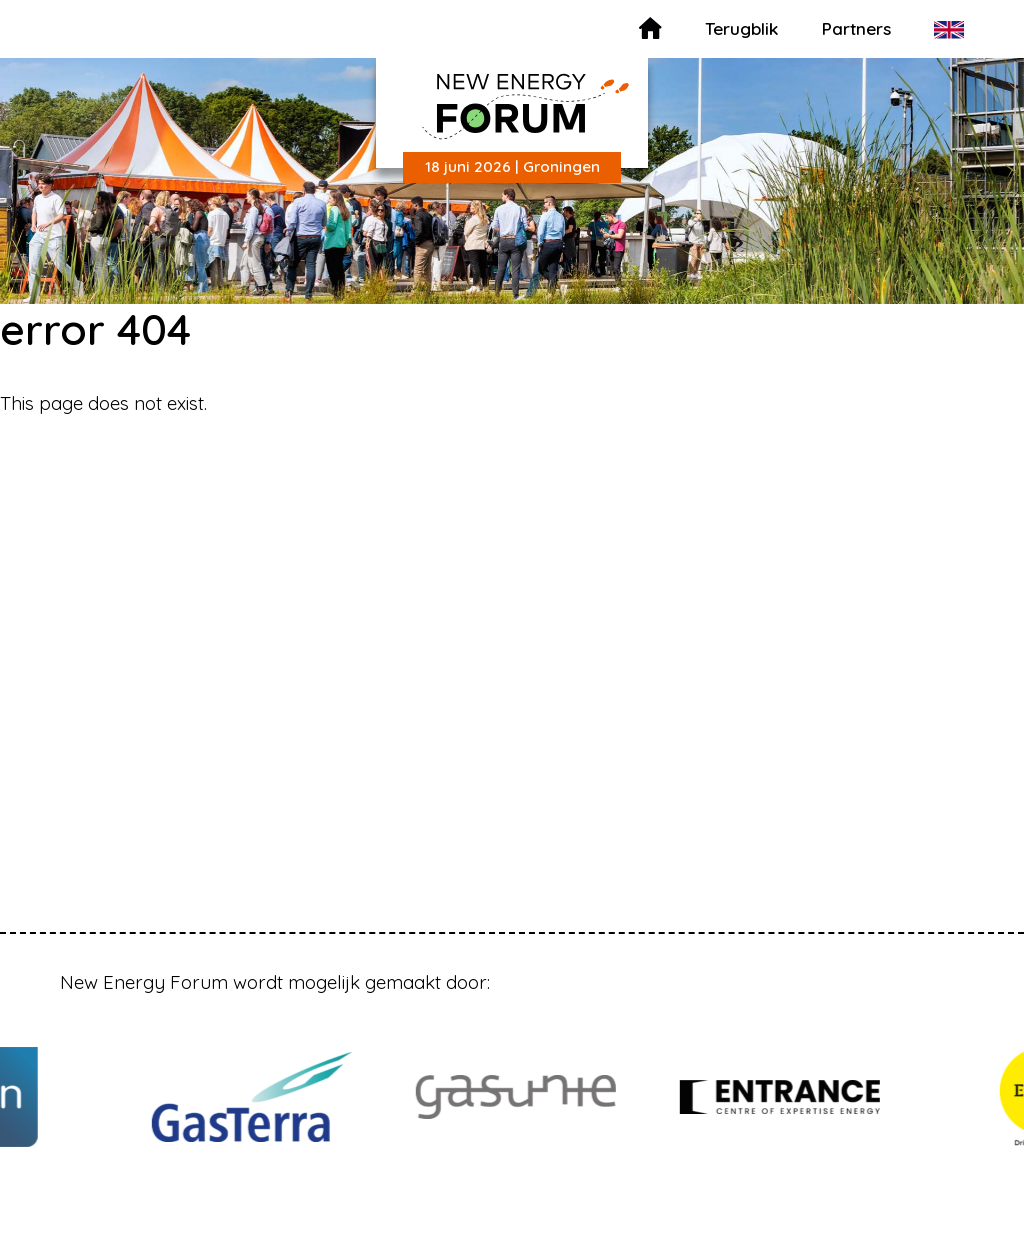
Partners (856, 28)
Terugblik (741, 28)
